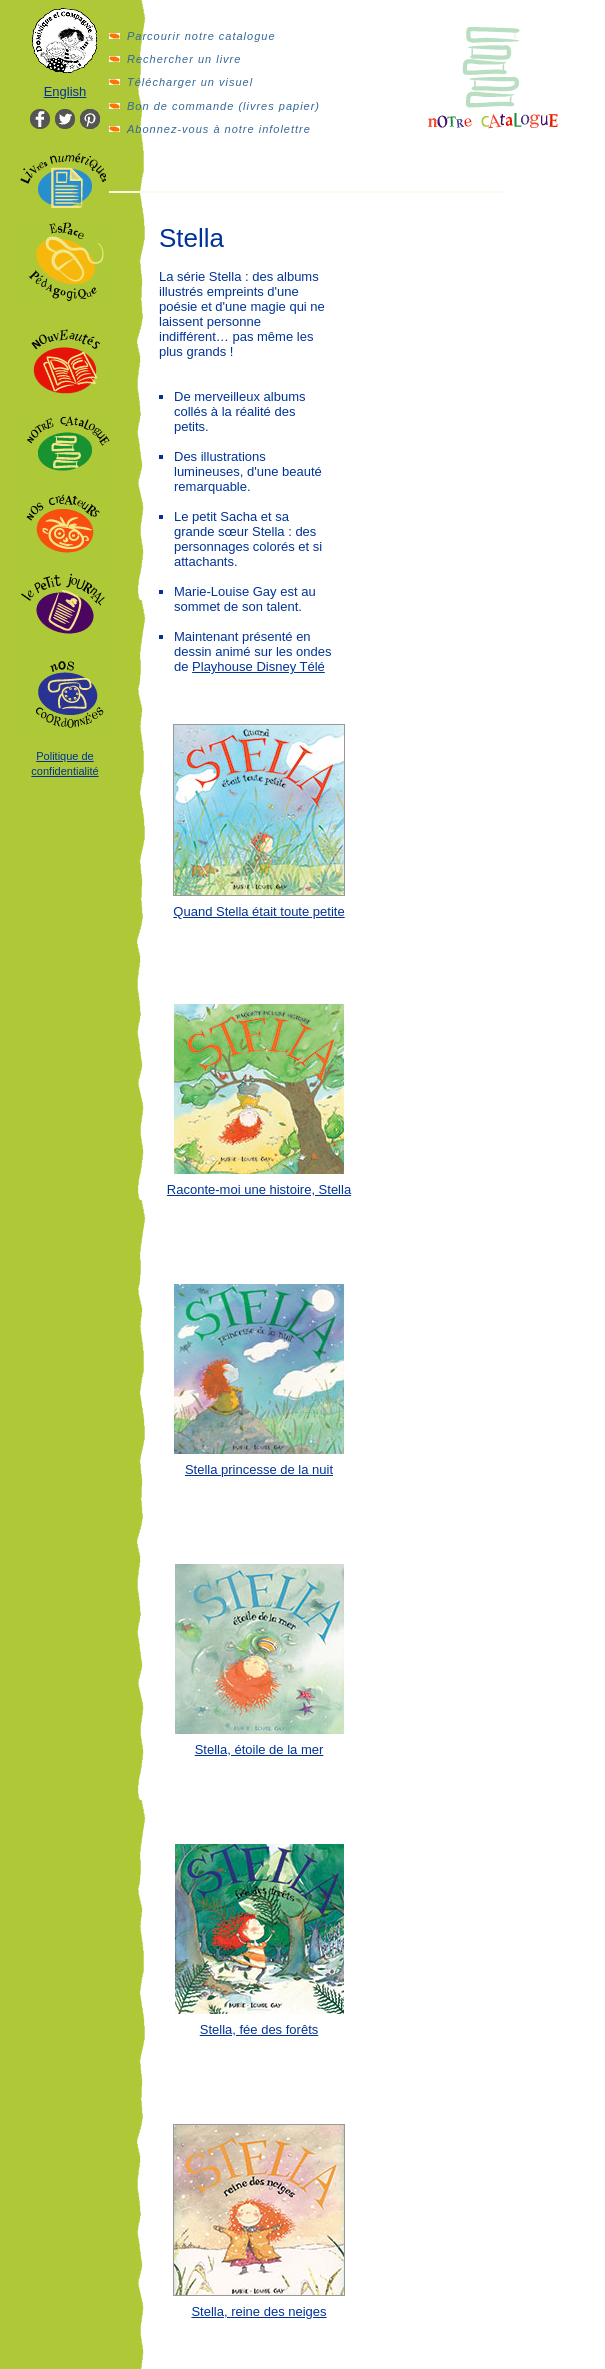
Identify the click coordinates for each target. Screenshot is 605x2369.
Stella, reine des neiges (258, 2311)
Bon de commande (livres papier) (223, 106)
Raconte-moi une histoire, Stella (259, 1189)
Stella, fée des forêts (259, 2029)
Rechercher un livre (184, 59)
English (65, 91)
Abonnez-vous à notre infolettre (219, 129)
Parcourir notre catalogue (201, 36)
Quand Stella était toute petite (258, 911)
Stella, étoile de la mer (259, 1749)
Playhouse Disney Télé (258, 666)
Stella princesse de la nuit (259, 1469)
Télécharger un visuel (190, 82)
